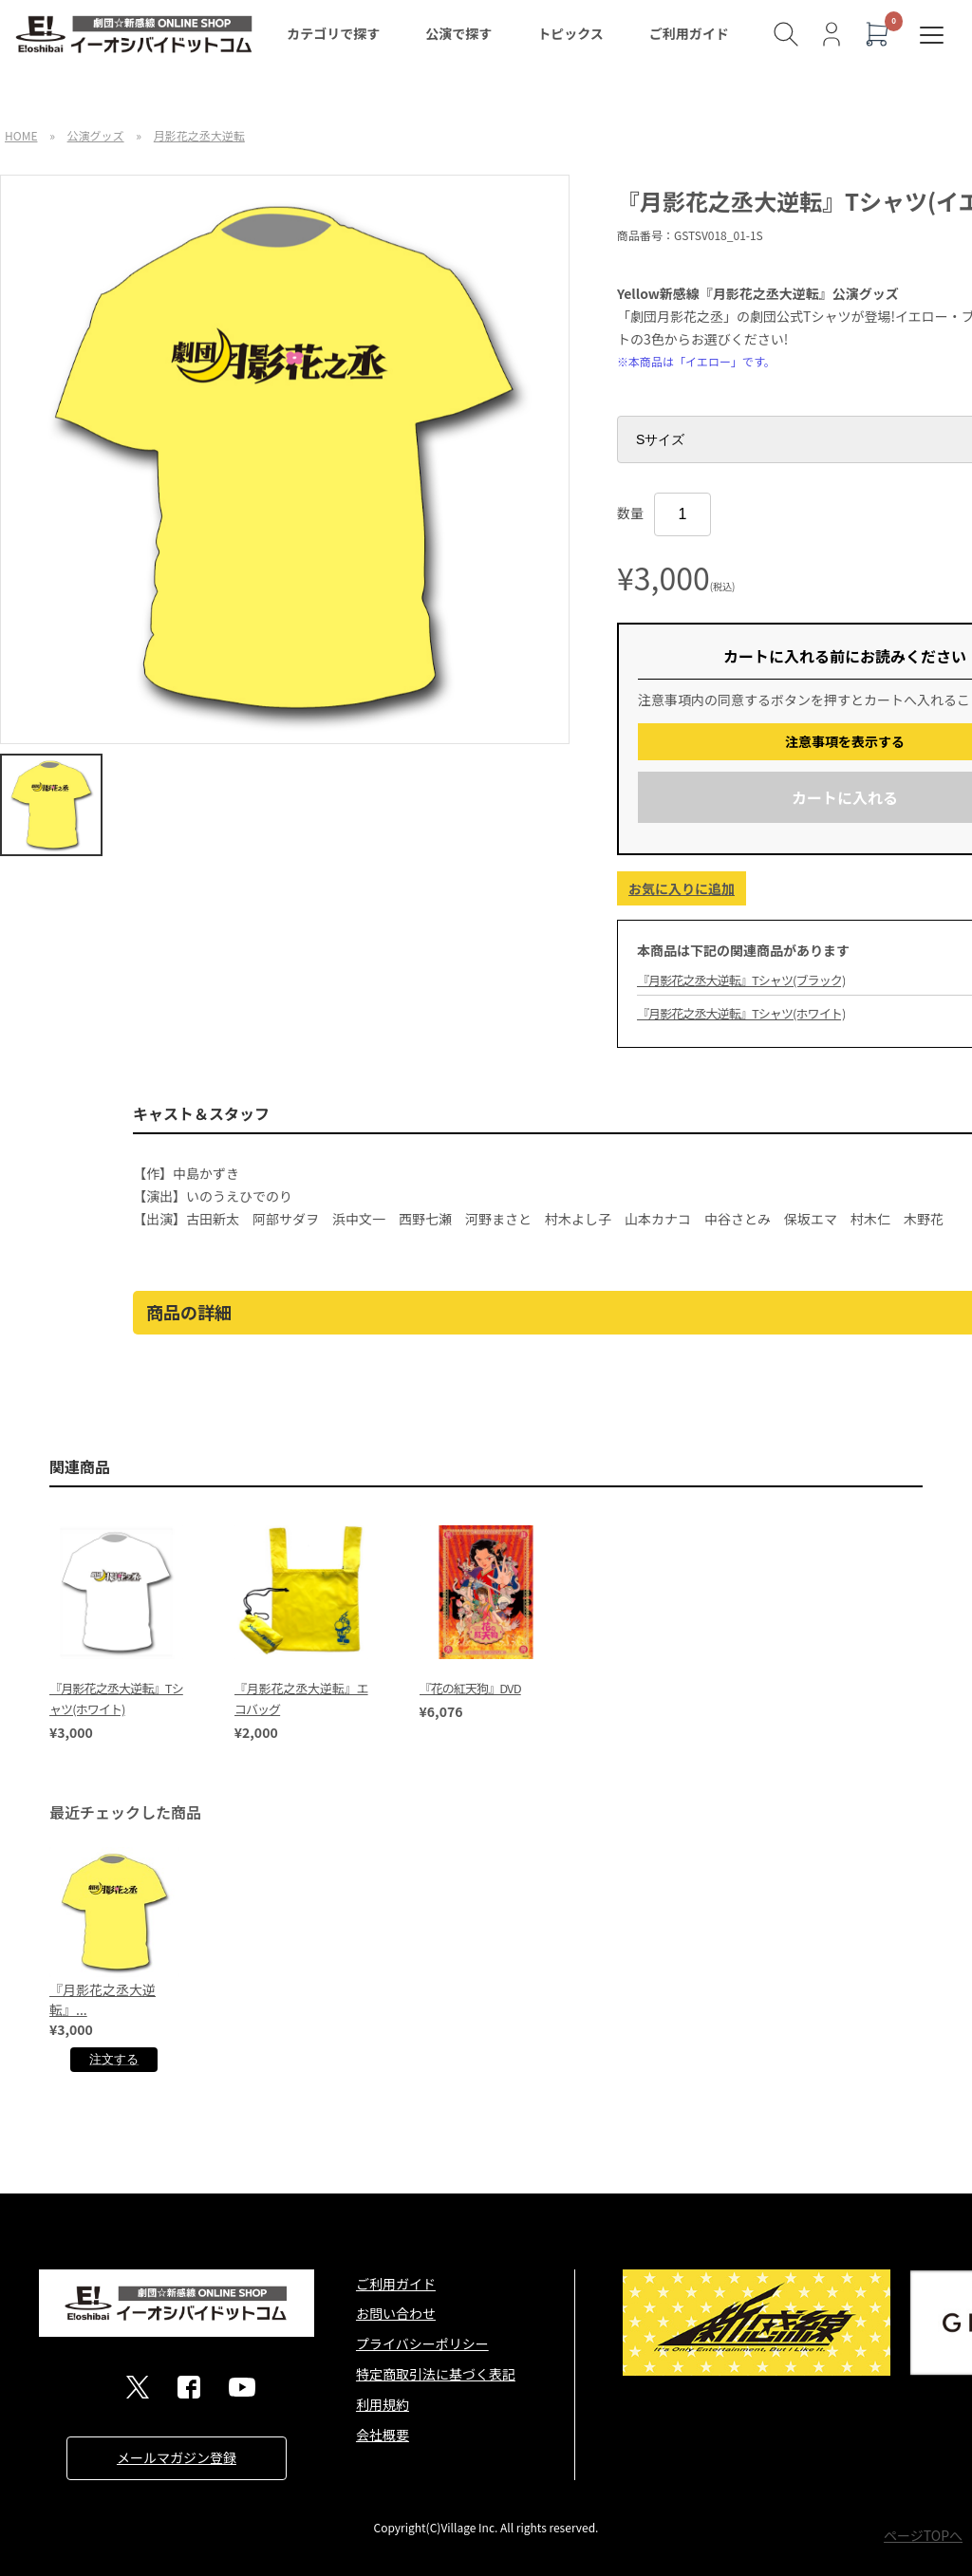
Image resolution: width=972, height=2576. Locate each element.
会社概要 (382, 2434)
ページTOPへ (923, 2535)
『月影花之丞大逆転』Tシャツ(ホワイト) (741, 1013)
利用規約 (382, 2404)
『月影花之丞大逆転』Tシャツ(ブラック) (741, 980)
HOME (21, 135)
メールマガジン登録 (176, 2457)
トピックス (570, 33)
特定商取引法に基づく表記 (435, 2373)
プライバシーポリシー (422, 2343)
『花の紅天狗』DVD (470, 1688)
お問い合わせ (396, 2313)
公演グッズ (95, 135)
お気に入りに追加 (681, 888)
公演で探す (458, 33)
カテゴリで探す (333, 33)
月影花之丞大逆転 (199, 135)
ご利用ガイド (689, 33)
